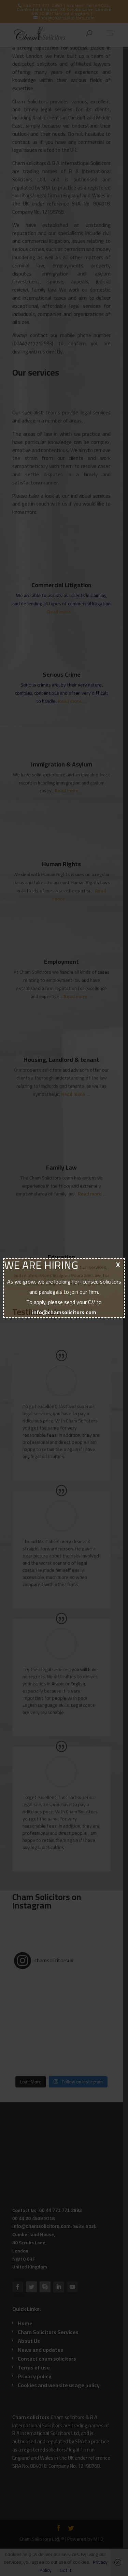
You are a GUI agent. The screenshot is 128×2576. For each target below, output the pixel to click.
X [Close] (118, 1264)
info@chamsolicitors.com (64, 1312)
